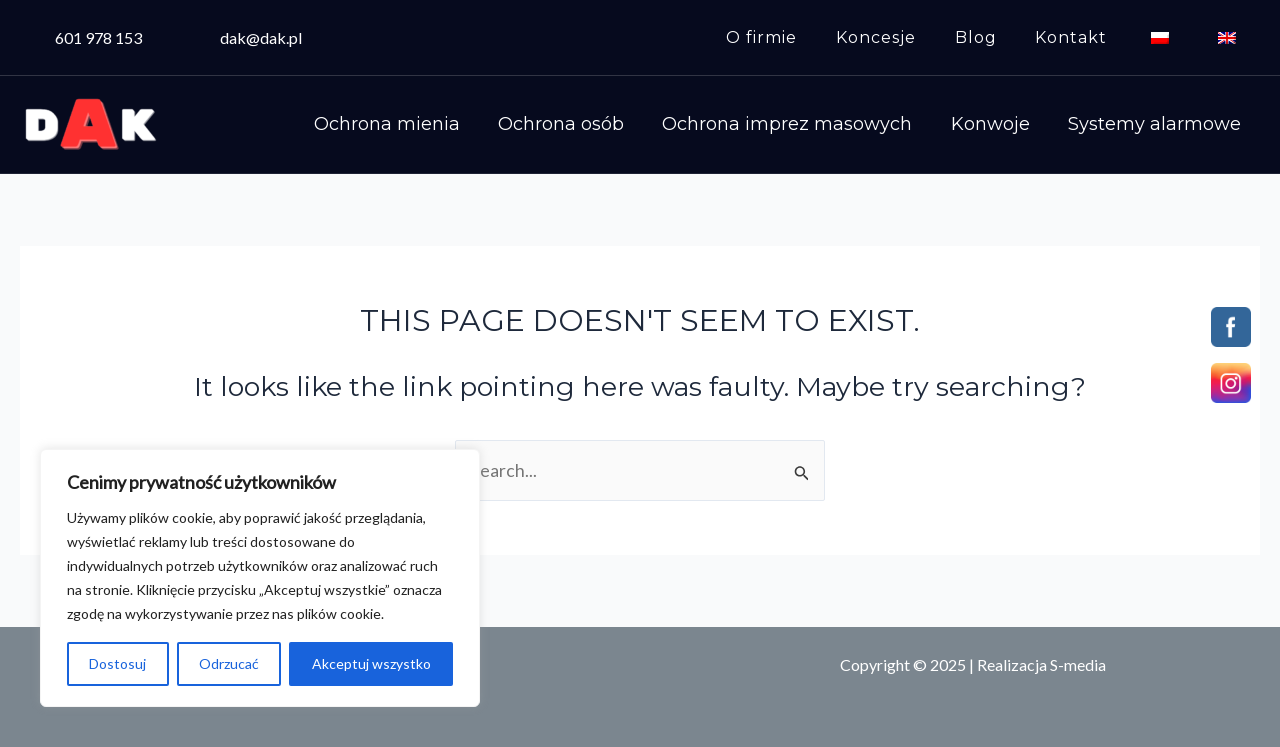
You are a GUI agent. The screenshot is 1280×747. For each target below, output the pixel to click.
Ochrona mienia (424, 124)
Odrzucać (229, 663)
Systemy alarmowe (1158, 124)
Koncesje (906, 37)
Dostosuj (117, 663)
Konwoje (1002, 124)
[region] (260, 578)
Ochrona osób (590, 124)
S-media (1078, 664)
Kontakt (1088, 37)
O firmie (798, 37)
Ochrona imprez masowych (808, 124)
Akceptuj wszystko (371, 663)
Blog (999, 37)
